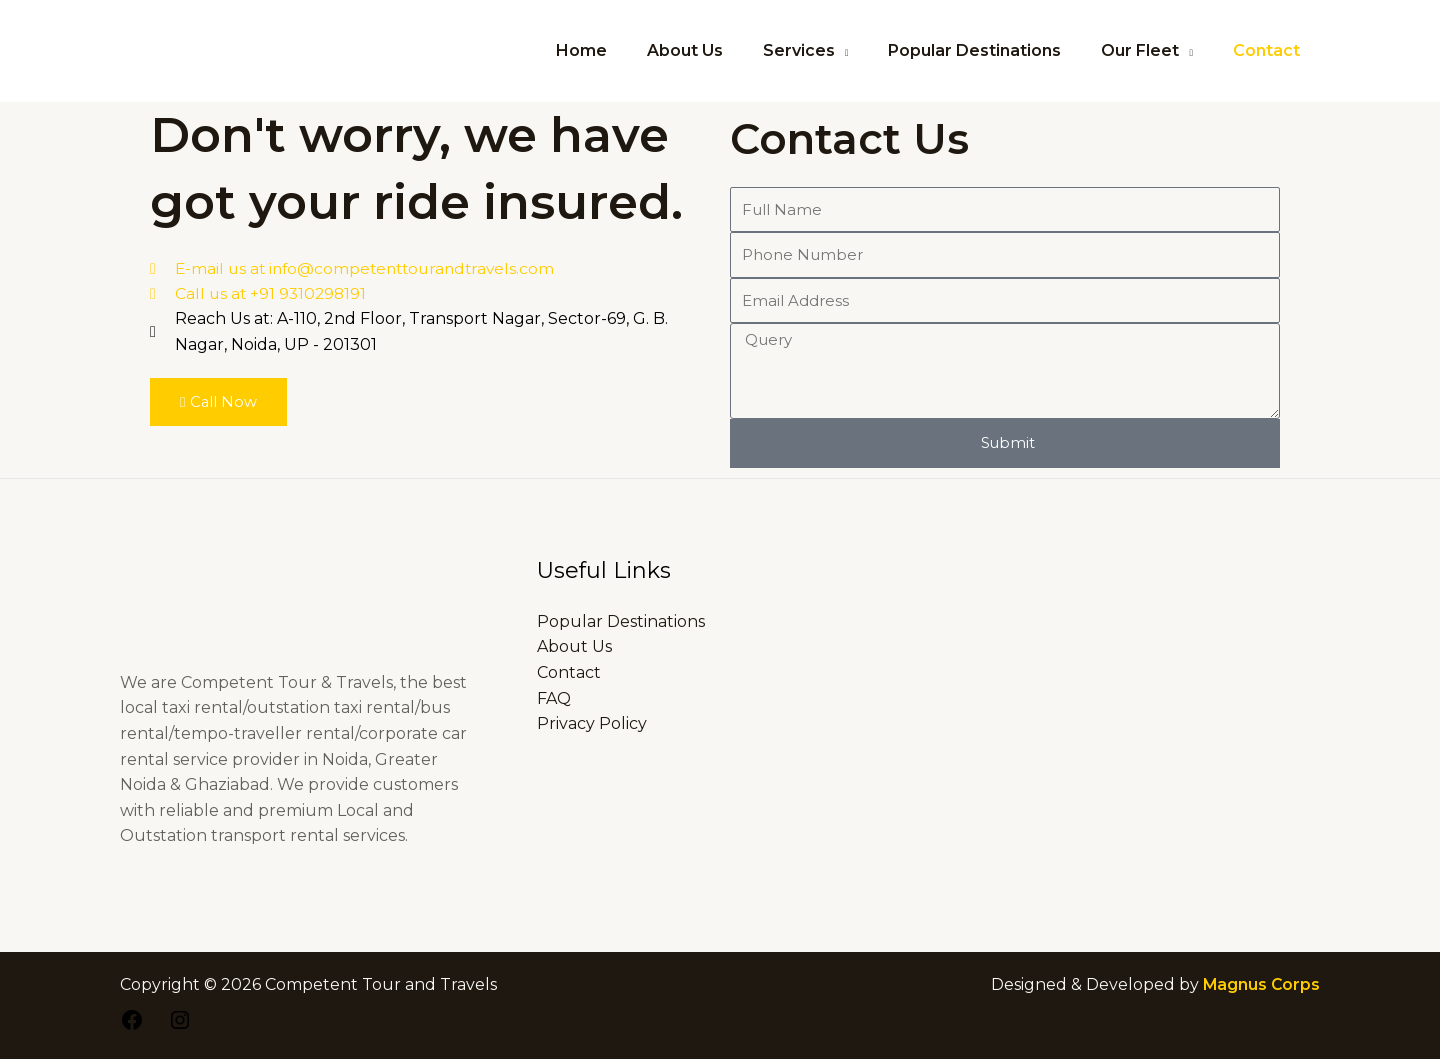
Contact (1270, 50)
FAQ (554, 698)
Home (625, 50)
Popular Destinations (994, 50)
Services (827, 50)
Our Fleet (1152, 50)
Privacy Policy (592, 723)
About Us (721, 50)
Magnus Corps (1260, 984)
